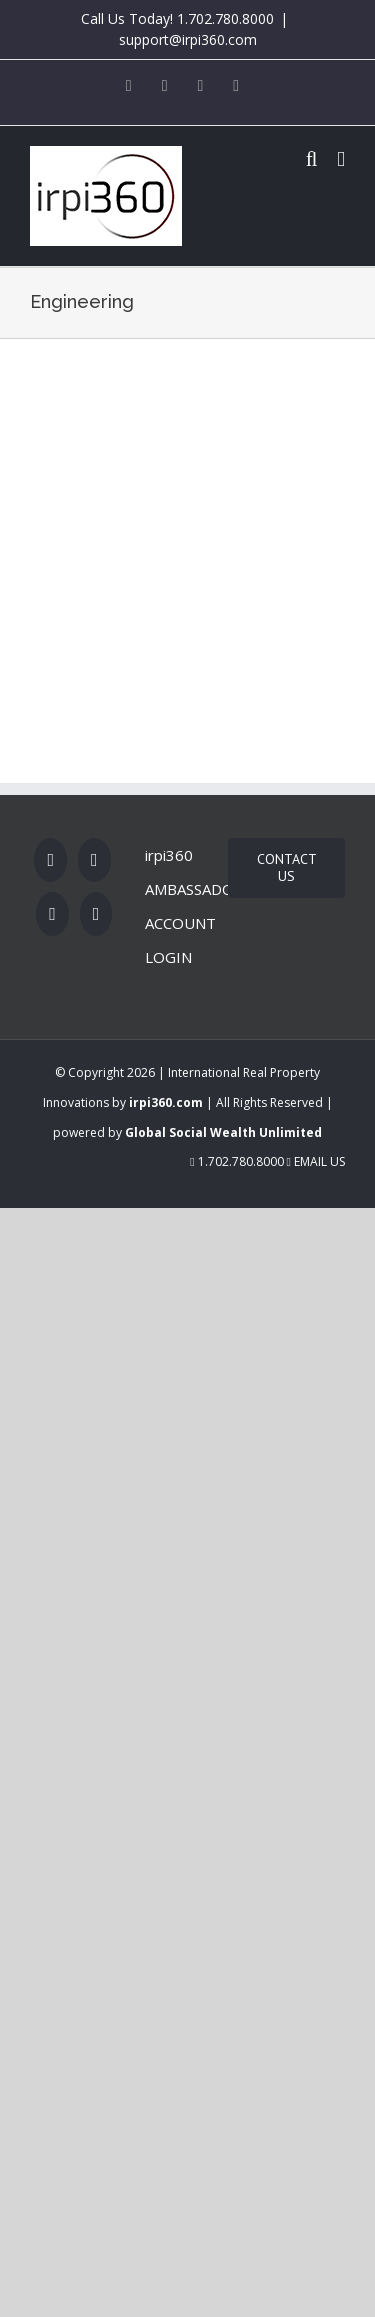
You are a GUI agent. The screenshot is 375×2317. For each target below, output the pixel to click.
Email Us (316, 1161)
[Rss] (52, 914)
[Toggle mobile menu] (341, 159)
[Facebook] (50, 860)
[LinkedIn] (96, 914)
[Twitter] (94, 860)
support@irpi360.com (188, 39)
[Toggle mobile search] (312, 159)
